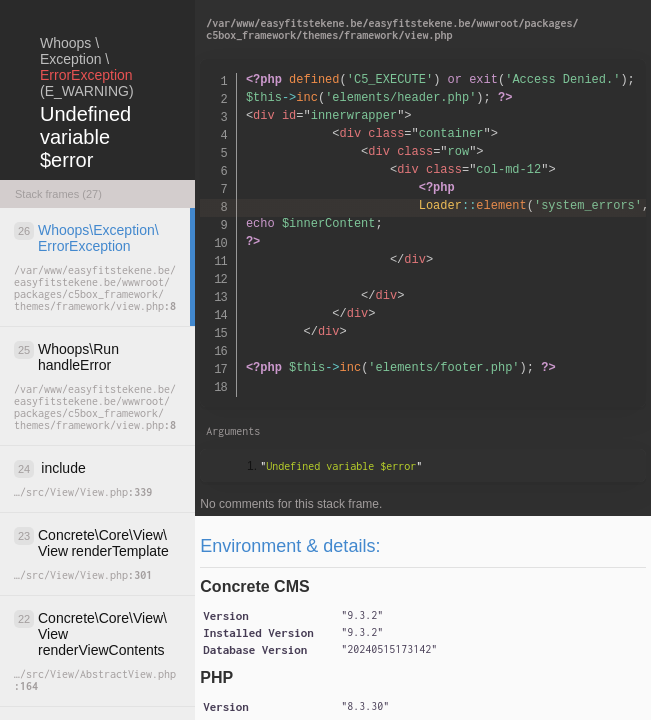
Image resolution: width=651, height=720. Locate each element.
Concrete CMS (254, 586)
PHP (216, 677)
